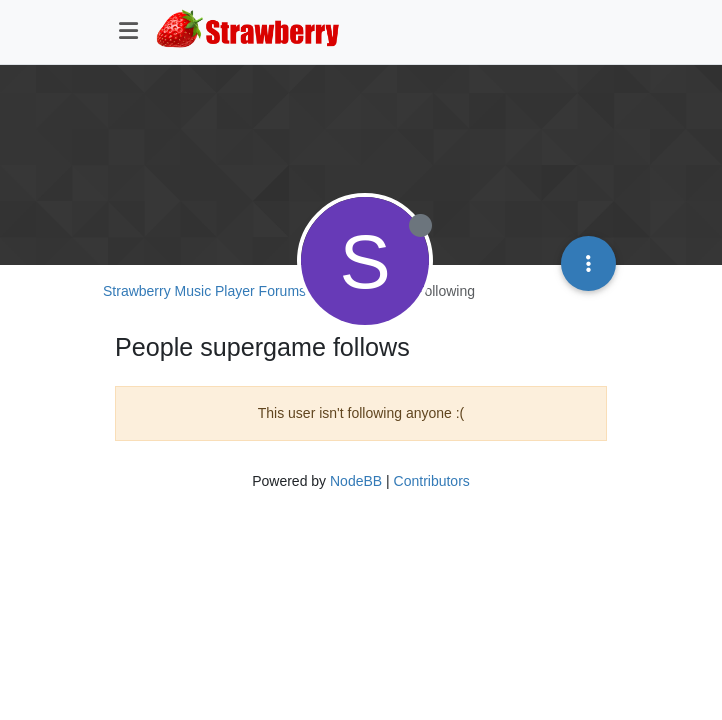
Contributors (432, 481)
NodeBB (356, 481)
